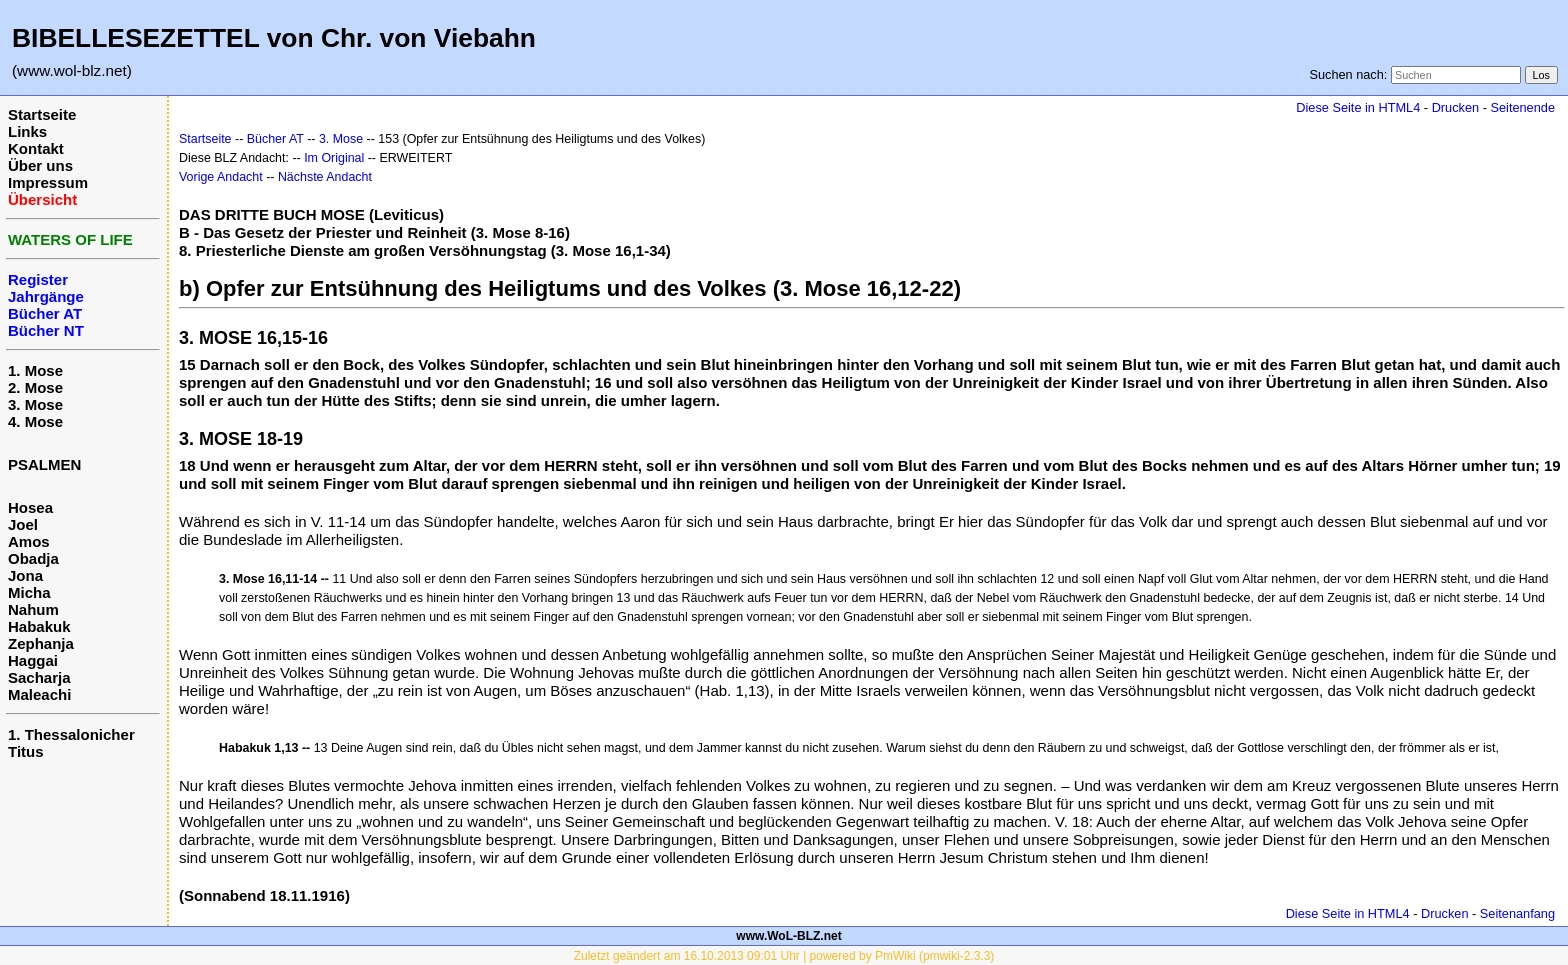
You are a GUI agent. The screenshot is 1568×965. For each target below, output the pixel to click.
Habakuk (39, 626)
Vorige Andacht (221, 177)
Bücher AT (275, 139)
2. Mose (35, 387)
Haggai (33, 660)
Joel (23, 524)
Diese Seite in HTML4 (1358, 107)
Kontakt (36, 148)
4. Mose (35, 421)
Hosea (30, 507)
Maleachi (39, 694)
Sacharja (39, 677)
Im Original (334, 158)
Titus (26, 751)
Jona (25, 575)
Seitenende (1522, 107)
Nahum (33, 609)
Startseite (42, 114)
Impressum (48, 182)
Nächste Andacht (325, 177)
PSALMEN (44, 464)
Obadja (33, 558)
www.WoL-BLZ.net (788, 936)
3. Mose (35, 404)
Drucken (1455, 107)
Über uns (40, 165)
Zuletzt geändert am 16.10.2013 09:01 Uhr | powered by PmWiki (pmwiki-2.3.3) (784, 956)
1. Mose (35, 370)
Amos (29, 541)
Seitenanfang (1517, 913)
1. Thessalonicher (71, 734)
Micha (29, 592)
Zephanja (41, 643)
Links (27, 131)
